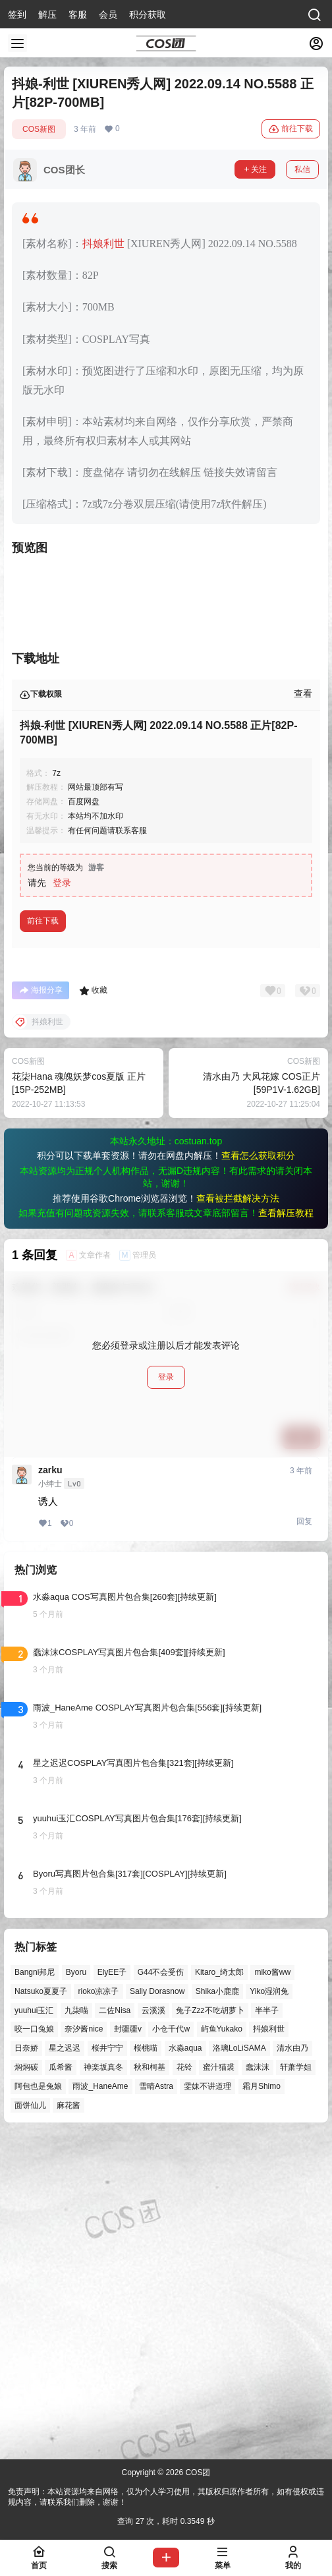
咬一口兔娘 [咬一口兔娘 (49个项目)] (34, 2347)
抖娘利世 (103, 243)
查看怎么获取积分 (258, 1474)
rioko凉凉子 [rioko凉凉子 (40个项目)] (98, 2309)
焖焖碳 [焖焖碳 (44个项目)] (26, 2385)
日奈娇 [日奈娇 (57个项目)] (26, 2366)
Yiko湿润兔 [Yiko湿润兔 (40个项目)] (269, 2309)
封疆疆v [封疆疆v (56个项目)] (128, 2347)
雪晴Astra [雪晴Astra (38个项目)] (156, 2404)
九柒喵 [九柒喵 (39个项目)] (76, 2328)
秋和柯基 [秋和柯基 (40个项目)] (149, 2385)
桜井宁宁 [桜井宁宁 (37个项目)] (107, 2366)
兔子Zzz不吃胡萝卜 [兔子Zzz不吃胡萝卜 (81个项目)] (210, 2328)
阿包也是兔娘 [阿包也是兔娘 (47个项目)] (38, 2404)
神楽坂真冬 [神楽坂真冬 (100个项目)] (103, 2385)
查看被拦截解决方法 (237, 1516)
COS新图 (38, 129)
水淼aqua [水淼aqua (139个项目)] (185, 2366)
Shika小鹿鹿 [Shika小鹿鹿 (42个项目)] (217, 2309)
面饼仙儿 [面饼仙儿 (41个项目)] (30, 2423)
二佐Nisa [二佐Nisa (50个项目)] (114, 2328)
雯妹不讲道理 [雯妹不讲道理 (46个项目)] (207, 2404)
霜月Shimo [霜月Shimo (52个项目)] (261, 2404)
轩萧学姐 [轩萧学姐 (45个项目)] (296, 2385)
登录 (62, 1201)
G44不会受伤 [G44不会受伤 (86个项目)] (161, 2290)
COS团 (196, 2472)
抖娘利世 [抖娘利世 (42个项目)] (269, 2347)
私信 (302, 169)
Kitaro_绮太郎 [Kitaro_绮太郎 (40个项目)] (219, 2290)
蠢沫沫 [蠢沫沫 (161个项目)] (257, 2385)
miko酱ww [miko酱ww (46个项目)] (272, 2290)
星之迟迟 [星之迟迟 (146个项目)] (64, 2366)
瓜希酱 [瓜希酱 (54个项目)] (60, 2385)
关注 (255, 169)
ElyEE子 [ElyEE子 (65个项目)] (112, 2290)
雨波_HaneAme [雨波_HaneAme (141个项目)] (100, 2404)
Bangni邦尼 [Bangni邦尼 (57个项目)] (34, 2290)
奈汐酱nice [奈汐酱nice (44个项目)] (84, 2347)
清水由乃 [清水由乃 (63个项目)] (292, 2366)
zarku (50, 1788)
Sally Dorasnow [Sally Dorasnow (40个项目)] (157, 2309)
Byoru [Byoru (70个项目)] (76, 2290)
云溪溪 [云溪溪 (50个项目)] (153, 2328)
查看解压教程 (286, 1531)
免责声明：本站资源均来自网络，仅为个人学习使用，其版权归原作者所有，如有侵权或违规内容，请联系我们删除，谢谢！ (166, 2497)
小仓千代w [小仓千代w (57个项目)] (171, 2347)
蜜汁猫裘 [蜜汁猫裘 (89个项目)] (219, 2385)
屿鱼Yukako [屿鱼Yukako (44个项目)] (221, 2347)
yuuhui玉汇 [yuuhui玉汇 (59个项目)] (33, 2328)
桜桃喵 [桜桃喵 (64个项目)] (145, 2366)
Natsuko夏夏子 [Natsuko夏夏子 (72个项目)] (40, 2309)
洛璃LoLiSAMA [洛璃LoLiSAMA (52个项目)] (239, 2366)
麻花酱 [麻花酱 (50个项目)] (68, 2423)
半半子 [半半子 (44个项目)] (267, 2328)
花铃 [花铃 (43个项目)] (184, 2385)
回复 (304, 1839)
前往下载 (291, 129)
